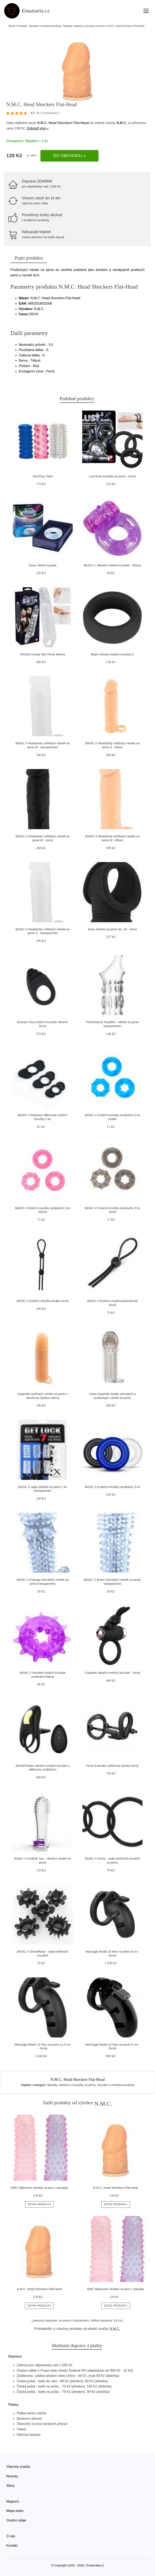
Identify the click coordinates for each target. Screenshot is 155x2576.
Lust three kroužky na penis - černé (112, 476)
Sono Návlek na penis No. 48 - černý (112, 929)
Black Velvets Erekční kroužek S (112, 654)
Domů (11, 26)
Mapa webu (15, 2511)
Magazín (12, 2501)
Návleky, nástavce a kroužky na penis (84, 26)
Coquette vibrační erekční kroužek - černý (112, 1672)
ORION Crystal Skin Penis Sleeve (42, 654)
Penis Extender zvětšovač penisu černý (112, 1765)
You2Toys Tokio (42, 476)
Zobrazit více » (38, 128)
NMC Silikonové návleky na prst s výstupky (39, 2187)
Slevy (10, 2485)
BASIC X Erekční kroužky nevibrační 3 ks (112, 1487)
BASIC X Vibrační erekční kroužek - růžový (112, 565)
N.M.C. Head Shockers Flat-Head (115, 2187)
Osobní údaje (16, 2520)
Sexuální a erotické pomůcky (45, 26)
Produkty (22, 26)
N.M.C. (122, 123)
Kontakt (12, 2545)
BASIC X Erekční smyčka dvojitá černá (42, 1301)
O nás (10, 2536)
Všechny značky (18, 2466)
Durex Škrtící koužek (43, 565)
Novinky (12, 2476)
